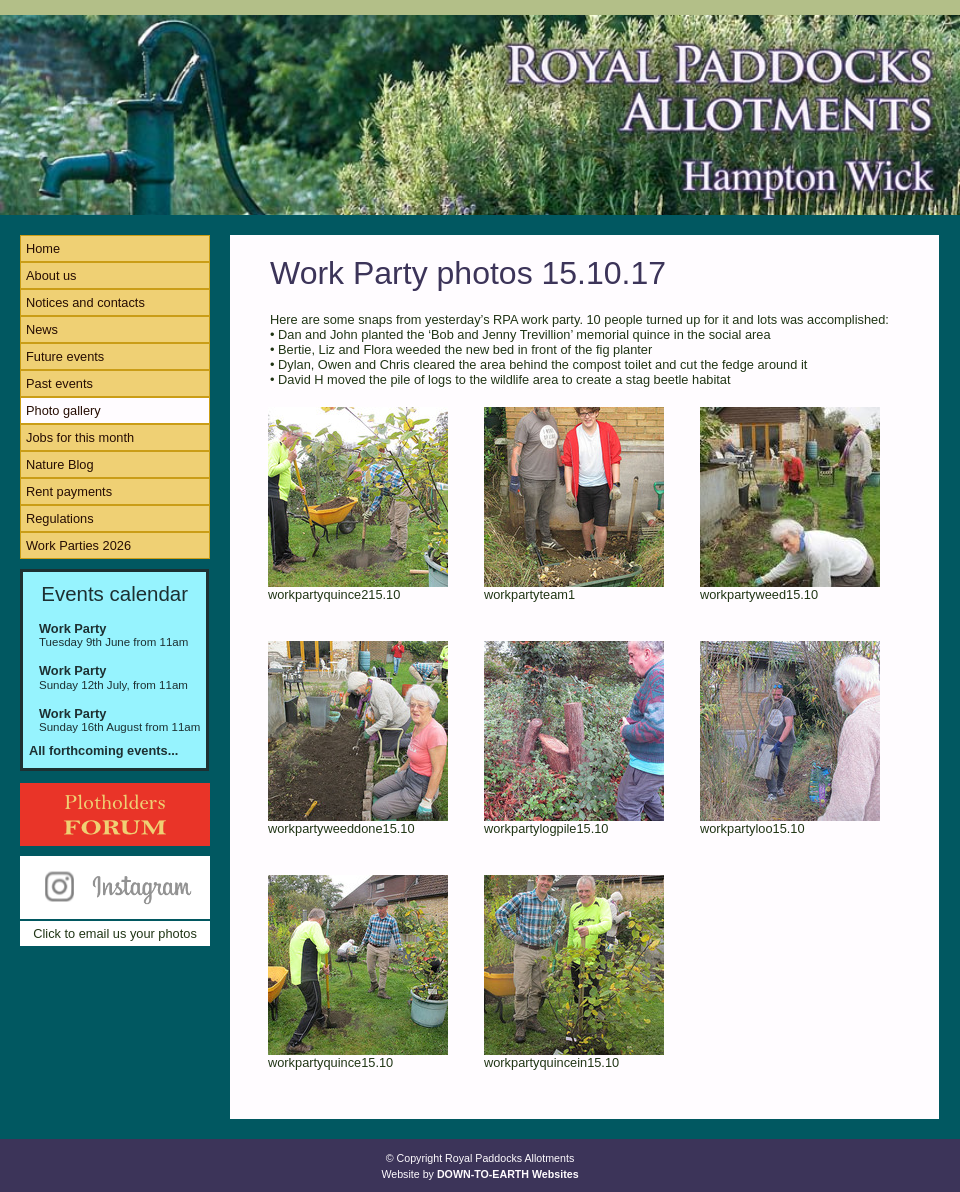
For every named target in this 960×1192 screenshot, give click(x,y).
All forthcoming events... (103, 750)
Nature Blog (60, 464)
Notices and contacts (85, 302)
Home (43, 248)
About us (51, 275)
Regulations (60, 518)
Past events (59, 383)
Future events (65, 356)
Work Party (72, 628)
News (42, 329)
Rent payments (69, 491)
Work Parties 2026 (78, 545)
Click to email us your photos (115, 933)
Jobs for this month (80, 437)
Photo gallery (63, 410)
